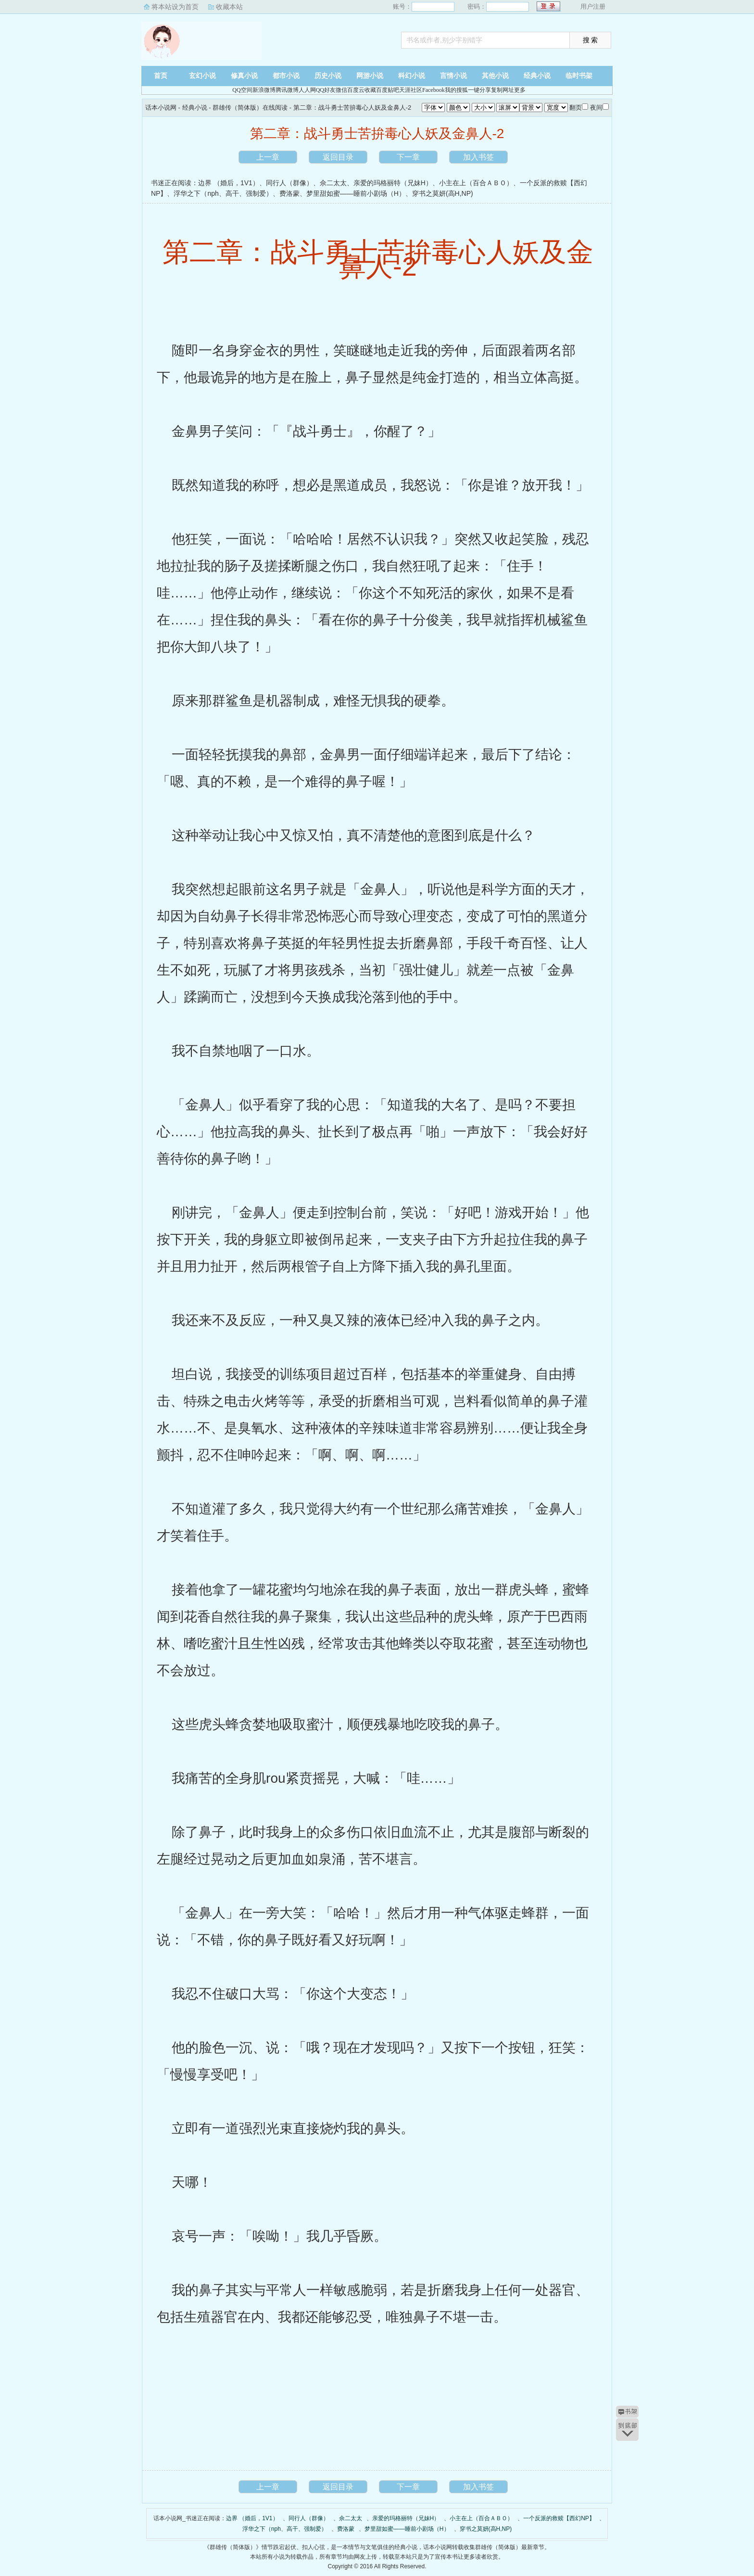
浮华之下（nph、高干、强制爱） (223, 193)
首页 (160, 75)
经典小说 (537, 75)
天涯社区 (410, 90)
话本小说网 (201, 41)
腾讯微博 (287, 90)
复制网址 (502, 90)
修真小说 (244, 75)
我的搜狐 (456, 90)
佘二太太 (333, 183)
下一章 (408, 157)
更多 (520, 90)
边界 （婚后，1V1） (228, 183)
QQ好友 (326, 90)
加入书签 (478, 157)
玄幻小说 (202, 75)
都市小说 (286, 75)
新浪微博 (264, 90)
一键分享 (479, 90)
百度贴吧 (387, 90)
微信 (341, 90)
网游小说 (369, 75)
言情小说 (453, 75)
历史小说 (327, 75)
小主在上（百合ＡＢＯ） (476, 183)
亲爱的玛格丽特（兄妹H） (392, 183)
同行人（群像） (289, 183)
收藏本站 (229, 7)
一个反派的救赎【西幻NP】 (559, 2518)
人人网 (307, 90)
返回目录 (338, 157)
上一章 (267, 157)
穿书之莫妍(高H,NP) (442, 193)
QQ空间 (242, 90)
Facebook (433, 90)
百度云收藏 (361, 90)
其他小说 (495, 75)
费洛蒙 (289, 193)
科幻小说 (411, 75)
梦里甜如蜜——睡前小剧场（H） (355, 193)
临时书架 (579, 75)
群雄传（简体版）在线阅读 (250, 107)
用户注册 (592, 6)
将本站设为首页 (175, 7)
